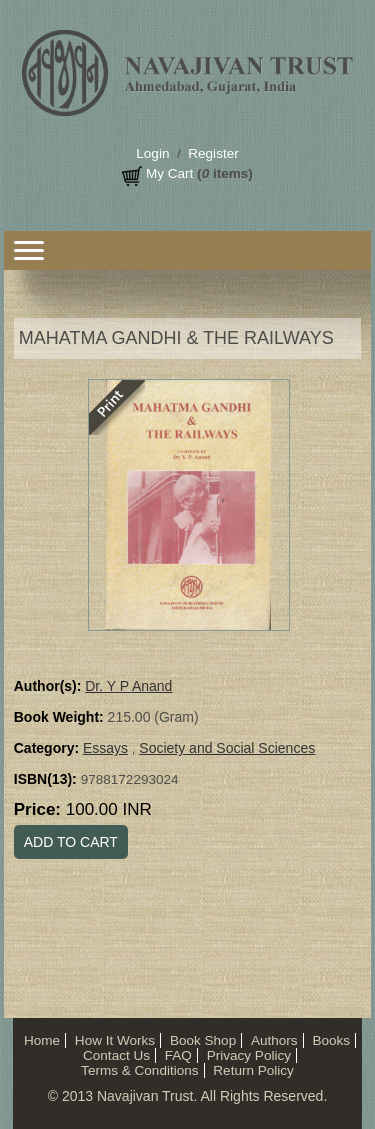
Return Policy (253, 1070)
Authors (274, 1040)
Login (152, 153)
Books (331, 1040)
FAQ (178, 1055)
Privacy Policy (249, 1055)
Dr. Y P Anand (128, 686)
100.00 (109, 809)
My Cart (169, 173)
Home (42, 1040)
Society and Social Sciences (227, 748)
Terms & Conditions (139, 1070)
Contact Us (116, 1055)
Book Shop (203, 1040)
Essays (105, 748)
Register (213, 153)
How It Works (115, 1040)
